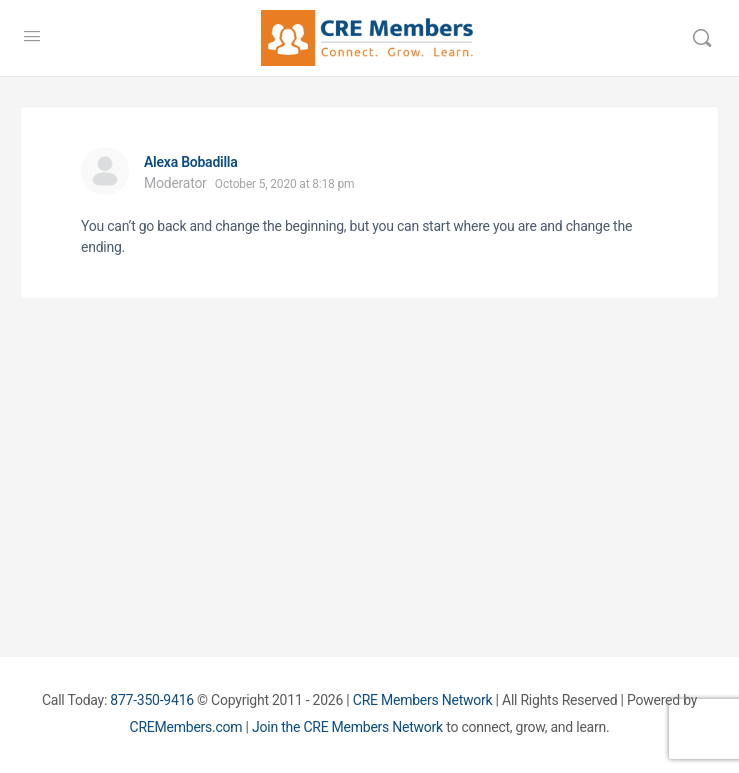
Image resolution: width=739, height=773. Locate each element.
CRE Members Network (423, 700)
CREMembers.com (186, 727)
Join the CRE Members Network (347, 727)
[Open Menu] (32, 36)
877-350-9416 (152, 700)
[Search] (702, 38)
